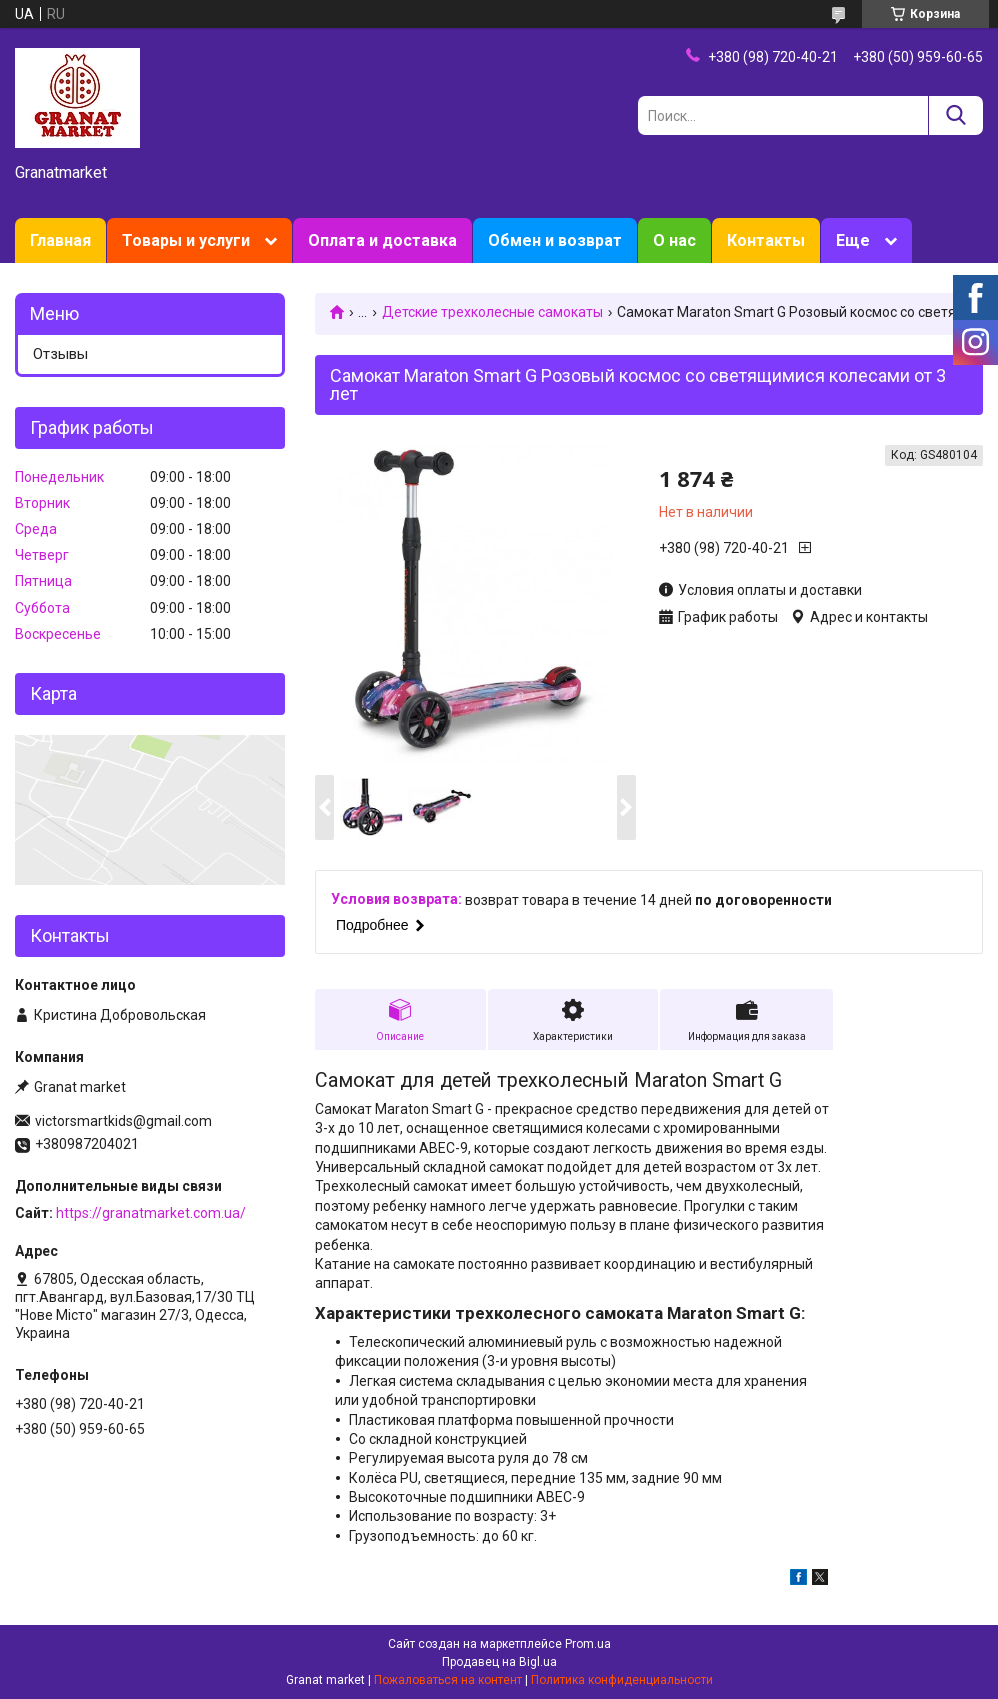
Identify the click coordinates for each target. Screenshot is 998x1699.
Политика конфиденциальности (622, 1680)
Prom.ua (588, 1644)
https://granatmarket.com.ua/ (151, 1213)
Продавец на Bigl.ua (499, 1662)
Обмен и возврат (555, 240)
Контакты (766, 240)
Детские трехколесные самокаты (492, 312)
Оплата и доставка (382, 240)
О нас (674, 240)
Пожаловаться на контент (448, 1680)
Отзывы (60, 354)
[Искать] (955, 115)
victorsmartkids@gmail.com (123, 1121)
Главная (60, 240)
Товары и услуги (186, 240)
